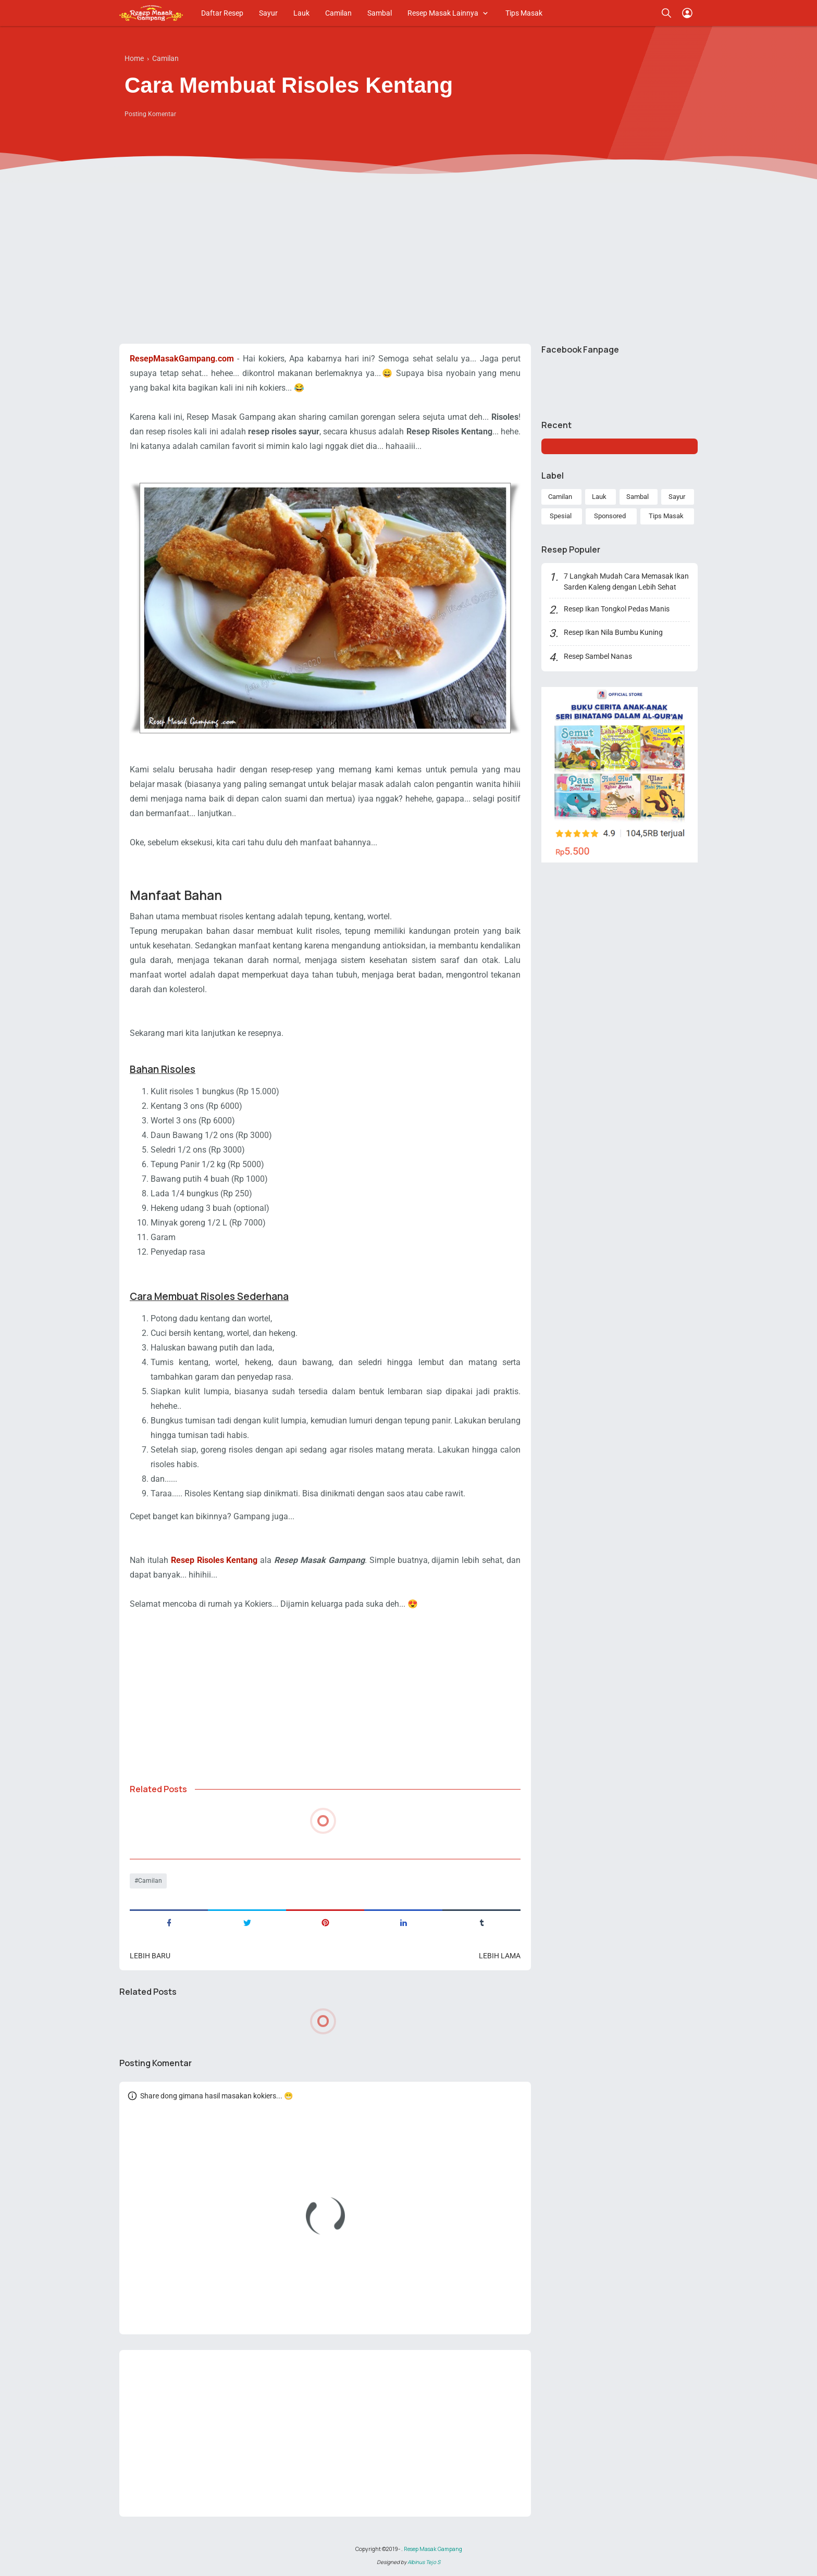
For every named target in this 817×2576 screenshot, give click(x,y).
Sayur (268, 13)
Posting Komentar (150, 114)
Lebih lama (500, 1956)
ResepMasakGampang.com (182, 359)
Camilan (338, 13)
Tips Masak (523, 13)
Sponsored (610, 516)
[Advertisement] (408, 255)
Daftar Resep (222, 13)
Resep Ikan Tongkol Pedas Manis (617, 609)
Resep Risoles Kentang (214, 1560)
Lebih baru (150, 1956)
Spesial (561, 516)
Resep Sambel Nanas (598, 656)
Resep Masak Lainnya (442, 13)
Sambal (379, 13)
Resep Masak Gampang (433, 2549)
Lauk (301, 13)
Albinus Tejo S (423, 2562)
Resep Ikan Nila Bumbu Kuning (613, 632)
